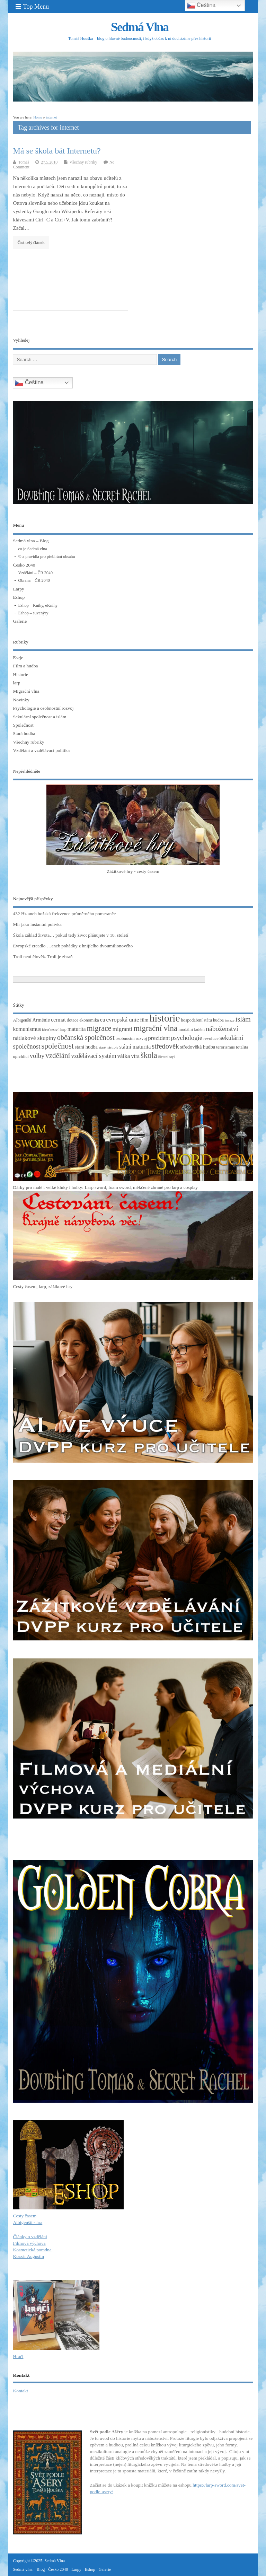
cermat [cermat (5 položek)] (58, 1020)
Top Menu (32, 6)
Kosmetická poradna (32, 2249)
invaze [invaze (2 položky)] (229, 1020)
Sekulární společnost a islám (39, 716)
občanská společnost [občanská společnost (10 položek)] (86, 1037)
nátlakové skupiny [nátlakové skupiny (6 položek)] (34, 1038)
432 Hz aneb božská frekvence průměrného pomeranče (64, 913)
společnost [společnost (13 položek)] (57, 1046)
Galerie (20, 621)
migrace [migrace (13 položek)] (99, 1028)
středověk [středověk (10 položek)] (165, 1046)
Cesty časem (24, 2215)
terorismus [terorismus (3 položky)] (225, 1047)
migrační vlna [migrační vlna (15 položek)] (155, 1028)
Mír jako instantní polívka (37, 924)
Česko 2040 (24, 565)
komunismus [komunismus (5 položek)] (27, 1029)
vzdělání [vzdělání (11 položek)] (57, 1055)
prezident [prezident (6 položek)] (159, 1038)
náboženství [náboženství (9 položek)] (222, 1028)
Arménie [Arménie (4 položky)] (41, 1020)
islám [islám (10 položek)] (243, 1019)
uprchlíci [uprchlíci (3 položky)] (20, 1056)
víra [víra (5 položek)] (135, 1056)
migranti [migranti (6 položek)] (123, 1029)
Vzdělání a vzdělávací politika (41, 750)
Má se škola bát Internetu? (56, 150)
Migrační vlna (26, 691)
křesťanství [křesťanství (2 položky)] (50, 1030)
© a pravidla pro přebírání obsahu (46, 556)
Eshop (19, 597)
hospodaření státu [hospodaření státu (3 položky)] (196, 1020)
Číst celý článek (31, 242)
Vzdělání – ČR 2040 (35, 572)
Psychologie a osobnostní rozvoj (43, 708)
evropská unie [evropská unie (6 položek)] (122, 1019)
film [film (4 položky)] (144, 1020)
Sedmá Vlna (139, 27)
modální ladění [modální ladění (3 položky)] (191, 1029)
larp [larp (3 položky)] (63, 1029)
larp (16, 682)
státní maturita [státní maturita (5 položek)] (135, 1047)
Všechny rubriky (83, 162)
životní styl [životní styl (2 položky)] (166, 1057)
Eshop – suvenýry (33, 613)
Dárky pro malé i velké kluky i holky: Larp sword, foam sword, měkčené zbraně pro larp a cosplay (105, 1187)
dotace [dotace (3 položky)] (72, 1020)
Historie (20, 674)
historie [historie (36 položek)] (165, 1018)
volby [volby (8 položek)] (37, 1055)
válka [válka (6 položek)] (123, 1056)
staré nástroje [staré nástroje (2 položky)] (108, 1047)
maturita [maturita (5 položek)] (77, 1029)
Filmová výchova (29, 2243)
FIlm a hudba (25, 665)
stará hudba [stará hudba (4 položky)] (86, 1047)
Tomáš (23, 162)
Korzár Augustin (28, 2256)
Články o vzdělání (30, 2236)
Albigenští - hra (27, 2222)
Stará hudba (24, 733)
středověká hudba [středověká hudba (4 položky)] (197, 1047)
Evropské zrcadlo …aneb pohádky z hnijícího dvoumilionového (73, 945)
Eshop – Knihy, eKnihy (37, 605)
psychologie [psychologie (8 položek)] (186, 1037)
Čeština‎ (29, 383)
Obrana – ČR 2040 (34, 580)
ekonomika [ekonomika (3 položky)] (89, 1020)
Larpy (18, 589)
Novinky (21, 699)
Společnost (23, 725)
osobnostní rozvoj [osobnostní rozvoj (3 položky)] (131, 1038)
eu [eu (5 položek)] (102, 1020)
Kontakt (20, 2390)
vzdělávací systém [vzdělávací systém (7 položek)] (93, 1055)
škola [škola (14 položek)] (149, 1055)
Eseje (18, 657)
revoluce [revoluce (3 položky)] (211, 1038)
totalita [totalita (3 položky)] (242, 1047)
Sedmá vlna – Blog (30, 540)
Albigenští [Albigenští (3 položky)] (22, 1020)
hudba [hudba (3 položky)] (218, 1020)
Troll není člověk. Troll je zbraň (42, 956)
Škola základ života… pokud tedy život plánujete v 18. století (70, 935)
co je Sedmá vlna (32, 548)
